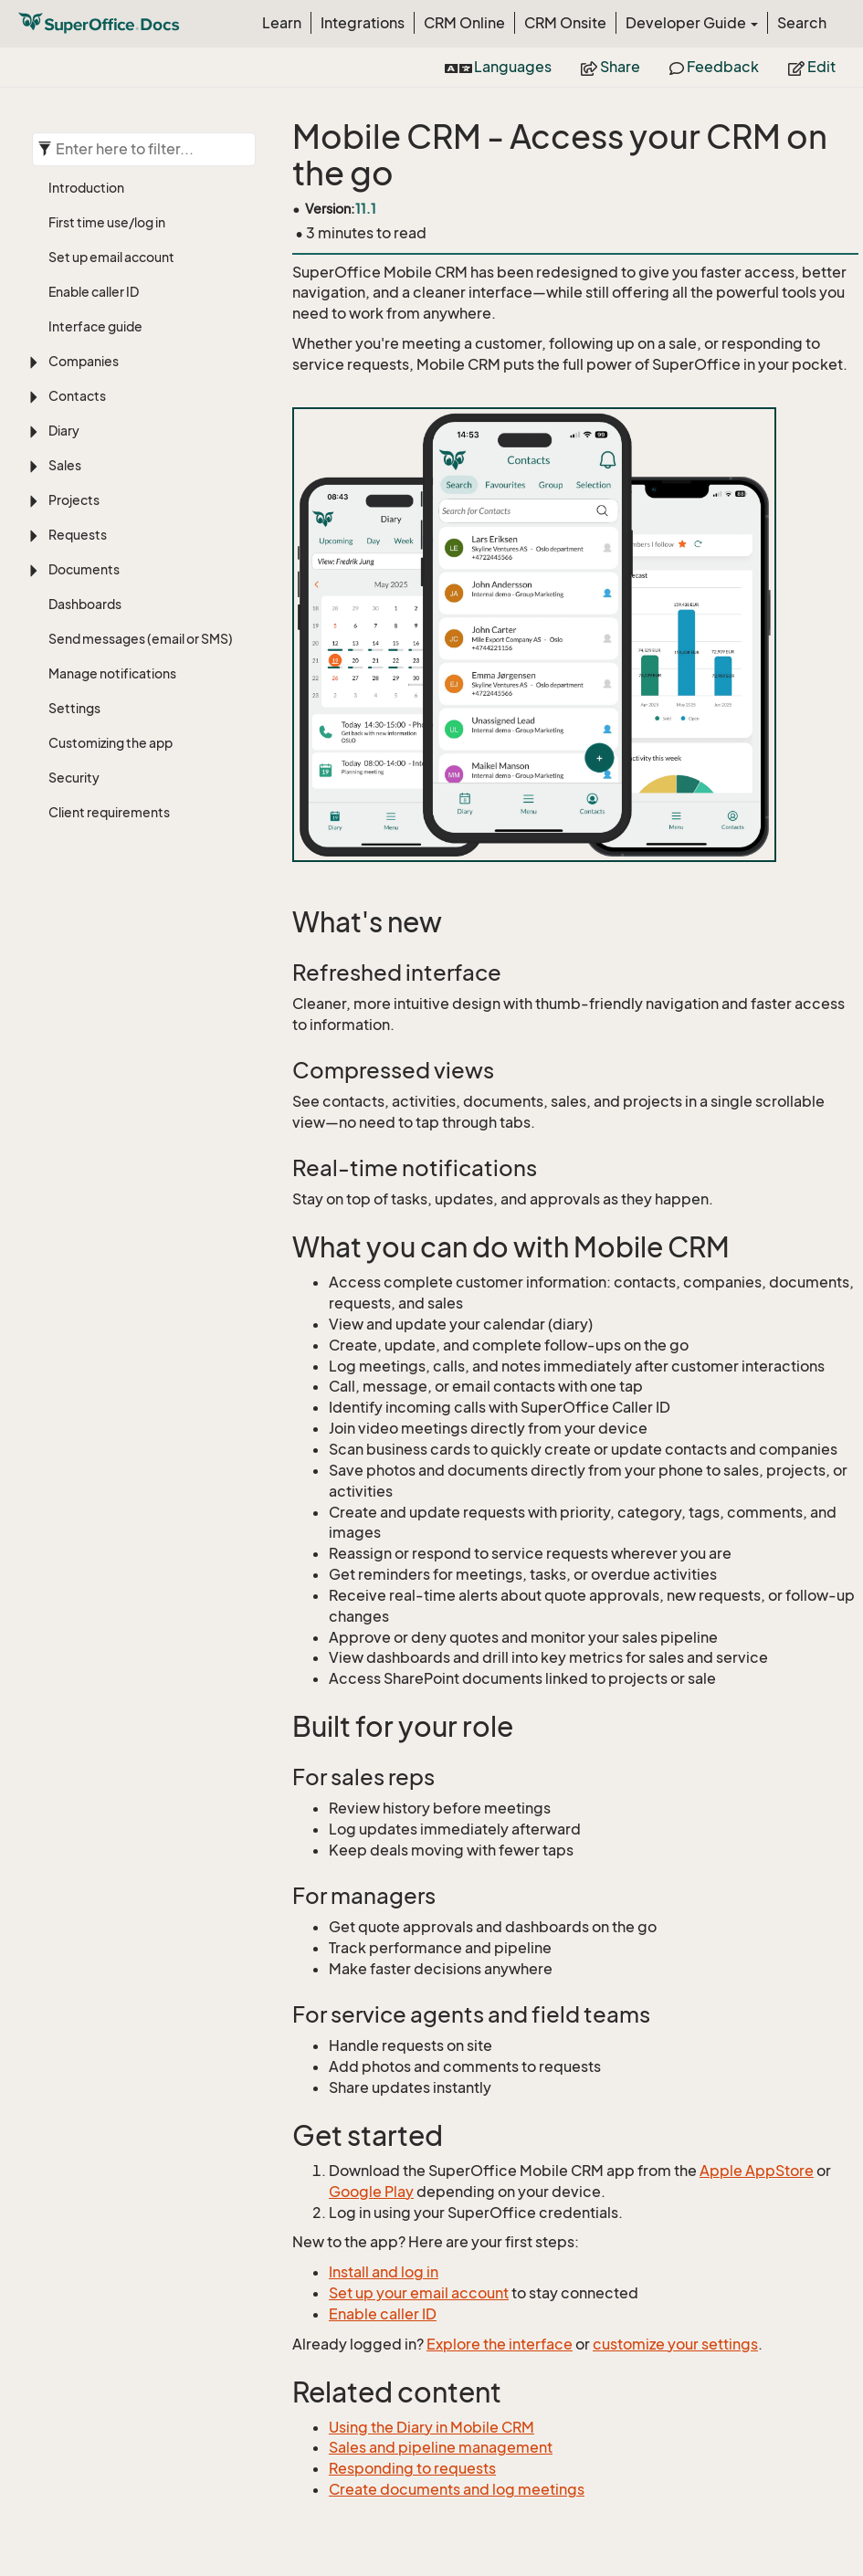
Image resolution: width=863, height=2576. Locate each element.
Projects (74, 500)
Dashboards (84, 604)
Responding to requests (412, 2468)
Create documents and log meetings (456, 2489)
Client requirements (109, 812)
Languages (498, 67)
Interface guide (95, 326)
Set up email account (111, 257)
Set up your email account (419, 2293)
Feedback (714, 67)
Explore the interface (499, 2344)
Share (610, 67)
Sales (64, 465)
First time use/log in (106, 222)
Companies (83, 361)
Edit (812, 67)
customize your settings (675, 2344)
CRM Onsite (565, 23)
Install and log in (383, 2272)
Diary (63, 430)
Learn (281, 23)
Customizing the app (110, 743)
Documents (84, 569)
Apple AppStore (757, 2170)
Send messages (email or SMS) (140, 639)
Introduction (86, 187)
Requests (77, 534)
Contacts (77, 396)
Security (74, 777)
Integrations (363, 23)
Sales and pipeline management (441, 2447)
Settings (74, 708)
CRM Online (464, 23)
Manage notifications (112, 673)
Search (801, 23)
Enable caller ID (93, 292)
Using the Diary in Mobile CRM (431, 2427)
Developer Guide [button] (692, 23)
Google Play (371, 2191)
